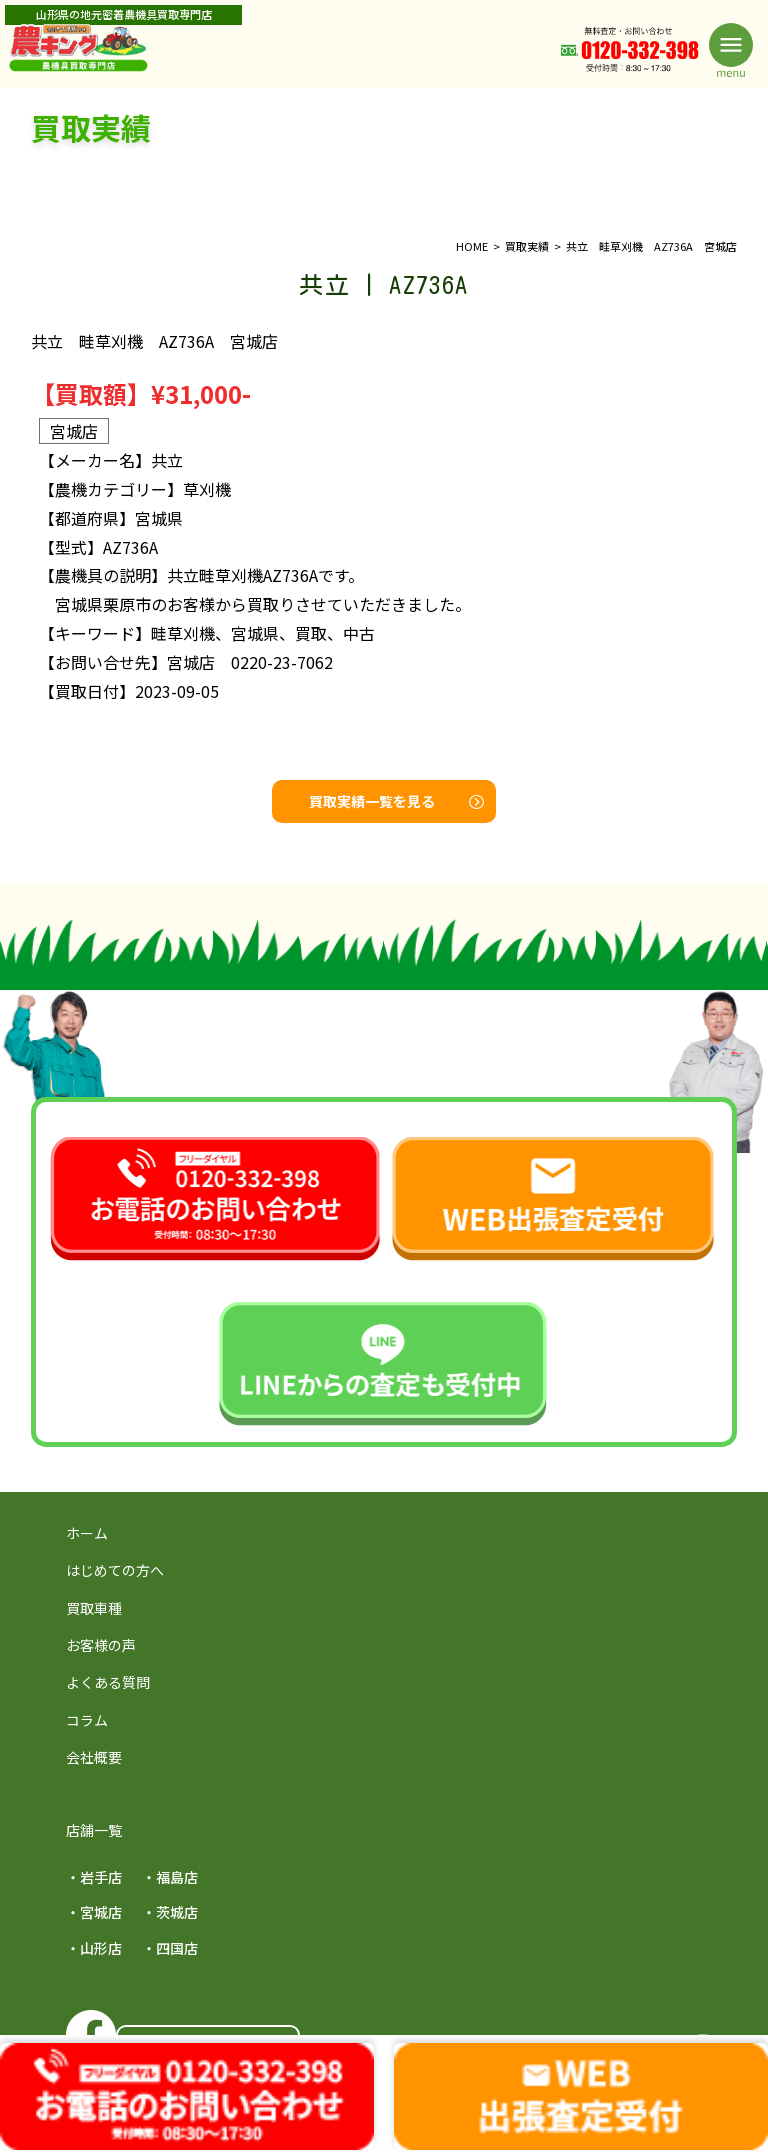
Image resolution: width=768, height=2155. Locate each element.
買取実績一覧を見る (396, 801)
